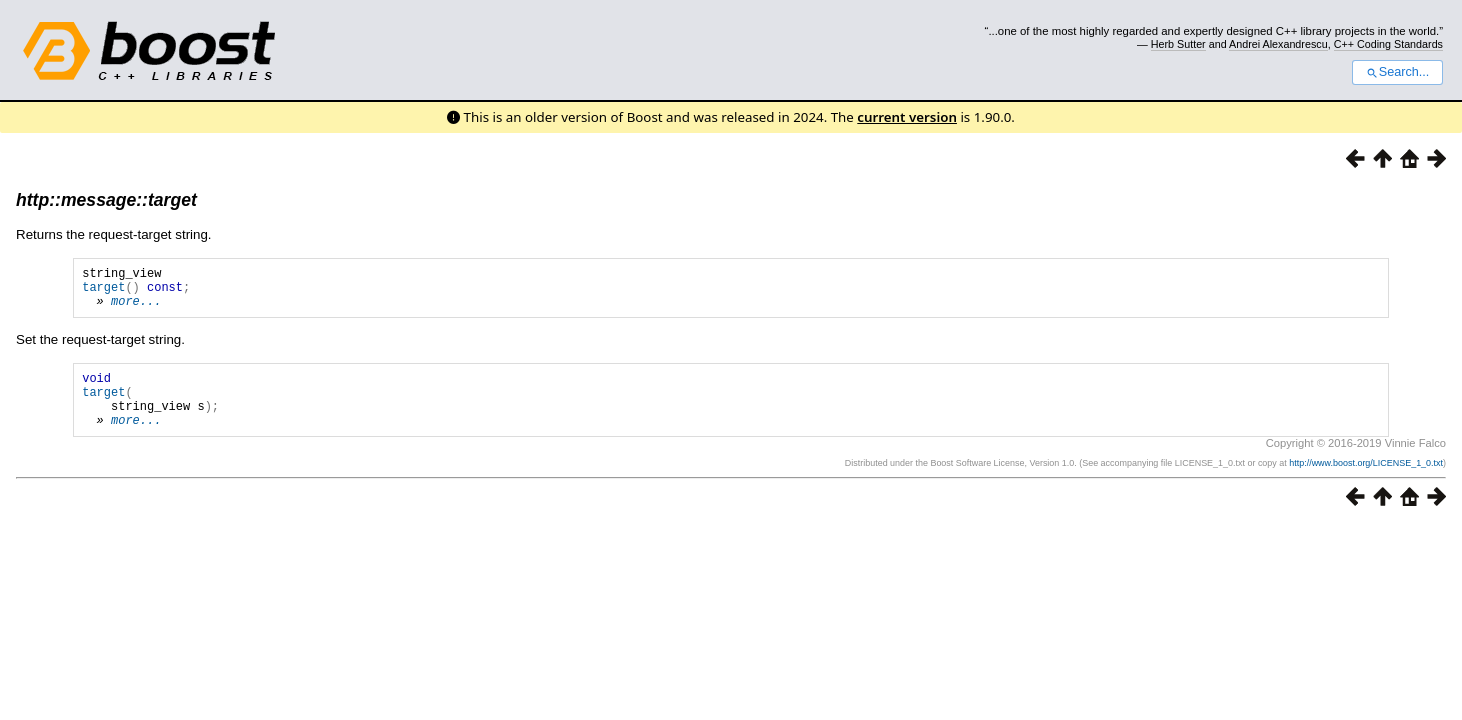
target (103, 292)
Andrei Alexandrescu (1278, 44)
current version (907, 117)
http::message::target (106, 200)
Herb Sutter (1178, 44)
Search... (1397, 72)
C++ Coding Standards (1388, 44)
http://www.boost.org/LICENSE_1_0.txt (1366, 484)
